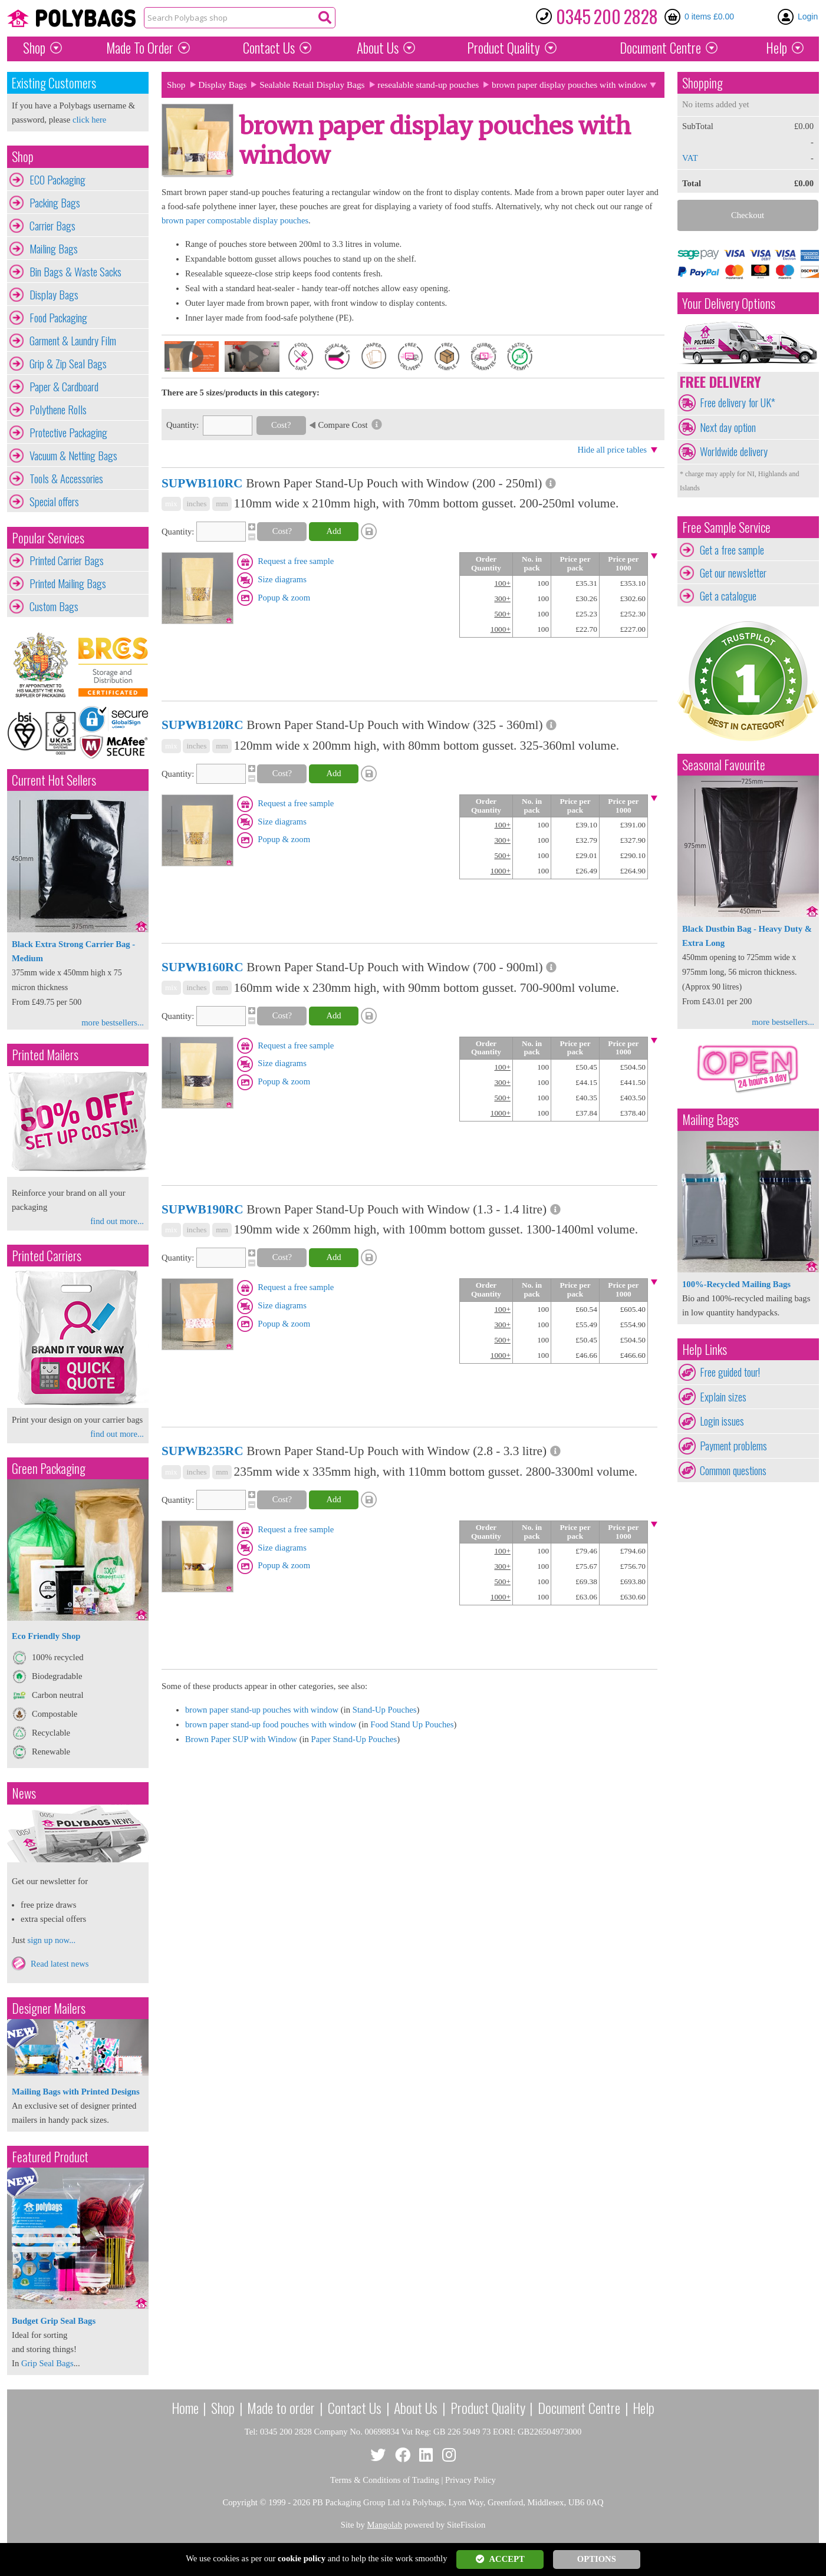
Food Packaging (58, 318)
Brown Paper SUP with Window (241, 1739)
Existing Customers (54, 83)
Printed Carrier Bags (66, 560)
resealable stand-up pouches (428, 85)
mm (222, 503)
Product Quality (487, 2407)
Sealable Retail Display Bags (311, 85)
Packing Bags (54, 203)
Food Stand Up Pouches (411, 1724)
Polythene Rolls (58, 410)
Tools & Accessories (66, 478)
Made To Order (139, 48)
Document (660, 48)
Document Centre (579, 2407)
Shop (34, 48)
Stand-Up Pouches (385, 1709)
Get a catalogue (728, 596)
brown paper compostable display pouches (235, 220)
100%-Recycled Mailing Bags (736, 1284)
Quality (503, 48)
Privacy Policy (470, 2480)
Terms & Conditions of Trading (384, 2480)
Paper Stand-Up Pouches (354, 1739)
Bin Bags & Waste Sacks (75, 272)
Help (776, 48)
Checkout (747, 215)
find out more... (117, 1221)
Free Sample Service (726, 527)
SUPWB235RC (202, 1451)
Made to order (281, 2407)
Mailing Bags (53, 249)
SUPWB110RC (202, 483)
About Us (378, 48)
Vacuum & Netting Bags (73, 455)
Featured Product (50, 2157)
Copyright (239, 2502)
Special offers (54, 501)
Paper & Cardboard (63, 387)
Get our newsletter (733, 573)
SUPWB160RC (202, 967)
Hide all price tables (612, 449)
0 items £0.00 (709, 16)
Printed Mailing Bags (67, 583)
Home (185, 2407)
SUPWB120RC (202, 725)
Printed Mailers (45, 1054)
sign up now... (51, 1940)
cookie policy (301, 2558)
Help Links (704, 1349)
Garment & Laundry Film (72, 341)
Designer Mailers (48, 2008)
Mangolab (384, 2524)
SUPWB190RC (202, 1209)
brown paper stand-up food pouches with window (271, 1724)
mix (171, 503)
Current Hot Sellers (54, 780)
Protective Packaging (68, 433)
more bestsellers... (112, 1022)
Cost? (281, 425)
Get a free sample (732, 550)
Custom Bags (53, 606)
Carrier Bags (52, 226)
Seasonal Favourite (723, 765)
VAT (690, 158)
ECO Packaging (57, 180)
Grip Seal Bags (47, 2363)
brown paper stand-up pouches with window (261, 1709)
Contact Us (269, 48)
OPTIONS (596, 2559)
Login (808, 16)
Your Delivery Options (728, 303)
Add (333, 531)
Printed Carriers (46, 1255)
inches (196, 503)
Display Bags (53, 295)
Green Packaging (48, 1468)
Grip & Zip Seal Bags (68, 364)
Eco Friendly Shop (46, 1636)
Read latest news (60, 1963)
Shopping (702, 83)
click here (89, 119)
